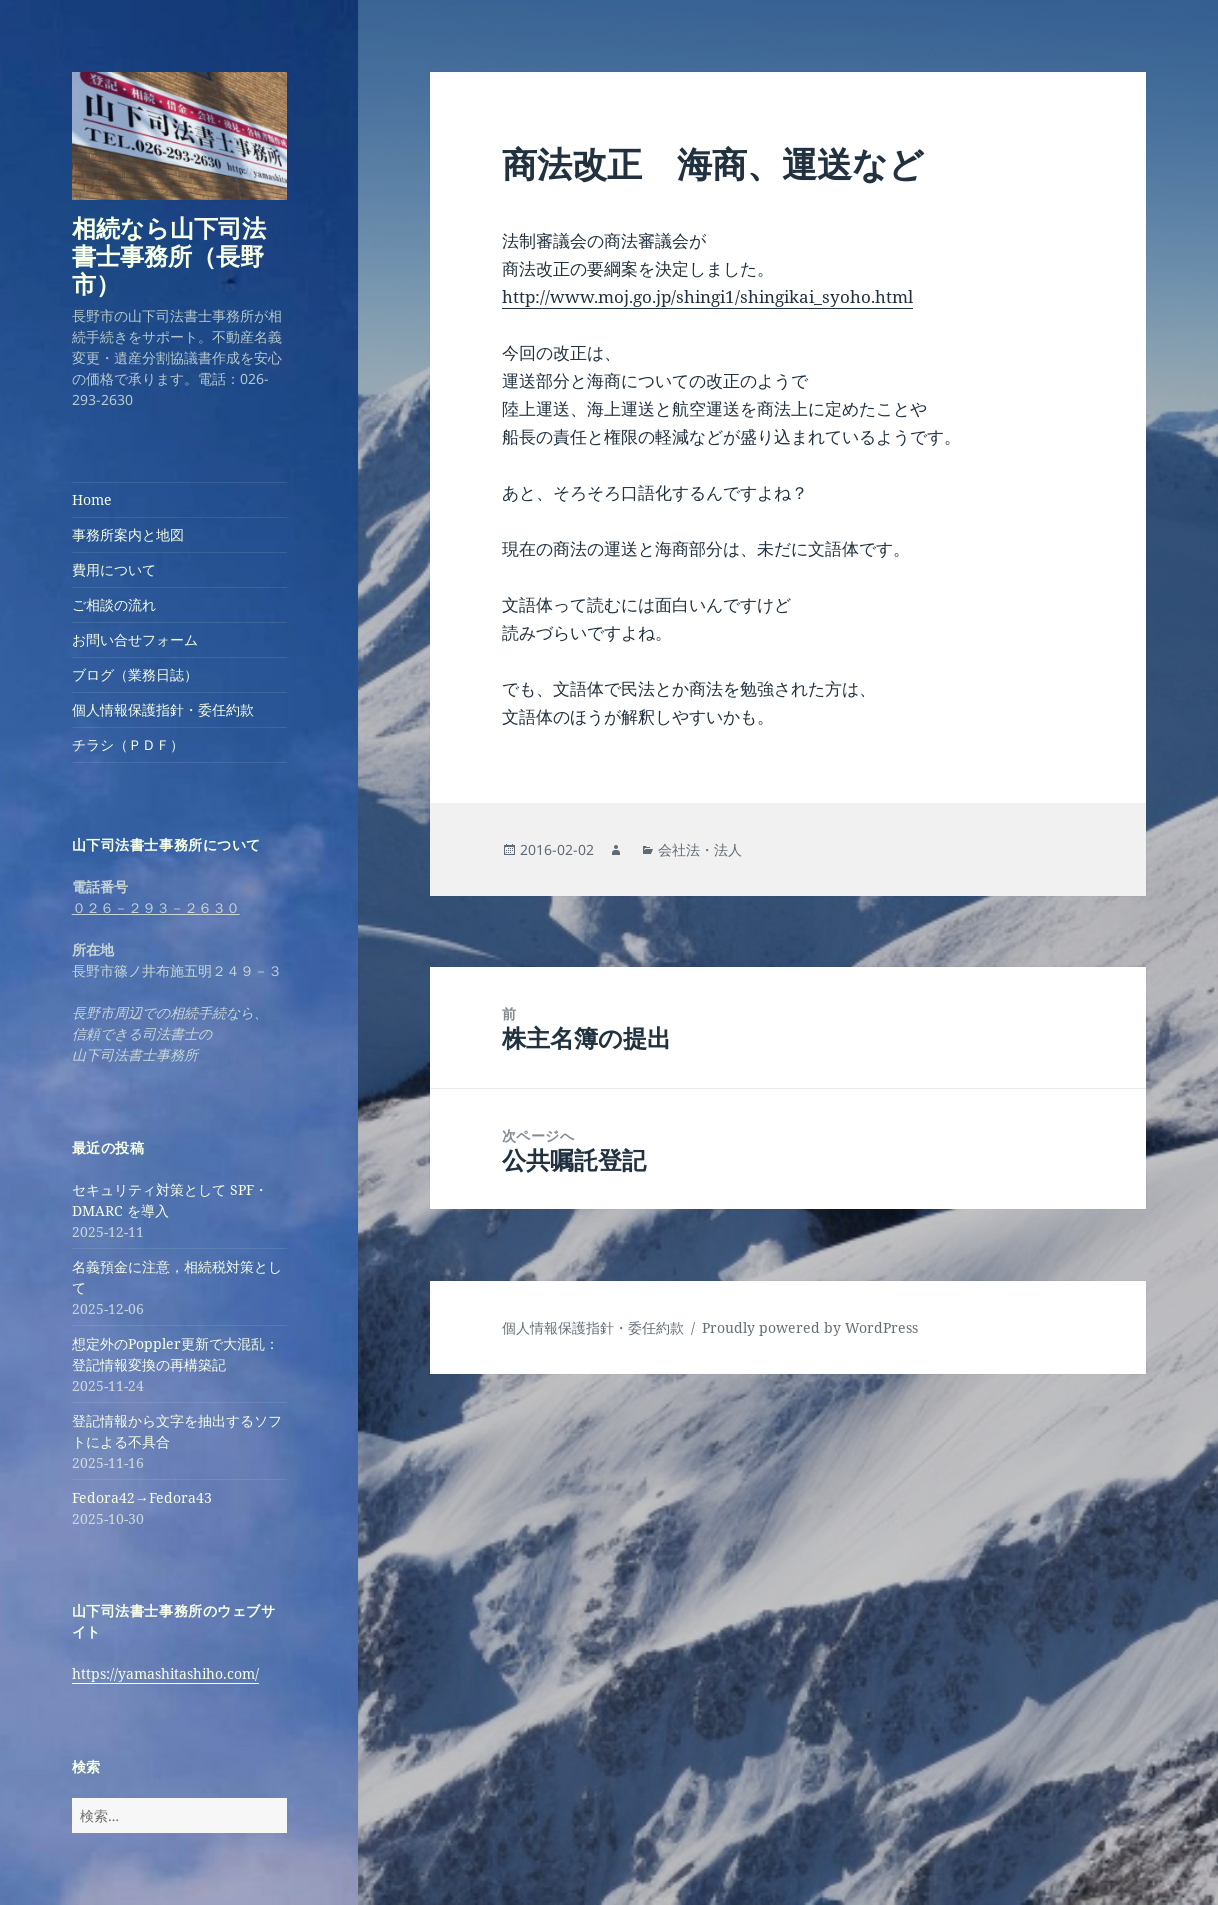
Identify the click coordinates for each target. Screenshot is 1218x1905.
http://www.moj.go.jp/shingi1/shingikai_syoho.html (707, 296)
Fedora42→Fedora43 (142, 1497)
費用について (114, 569)
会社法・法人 (700, 849)
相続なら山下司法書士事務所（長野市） (169, 255)
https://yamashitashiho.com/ (165, 1673)
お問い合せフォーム (135, 639)
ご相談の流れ (114, 604)
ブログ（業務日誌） (135, 674)
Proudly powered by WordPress (810, 1327)
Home (92, 499)
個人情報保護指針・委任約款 (163, 709)
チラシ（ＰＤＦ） (128, 744)
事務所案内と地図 (128, 534)
